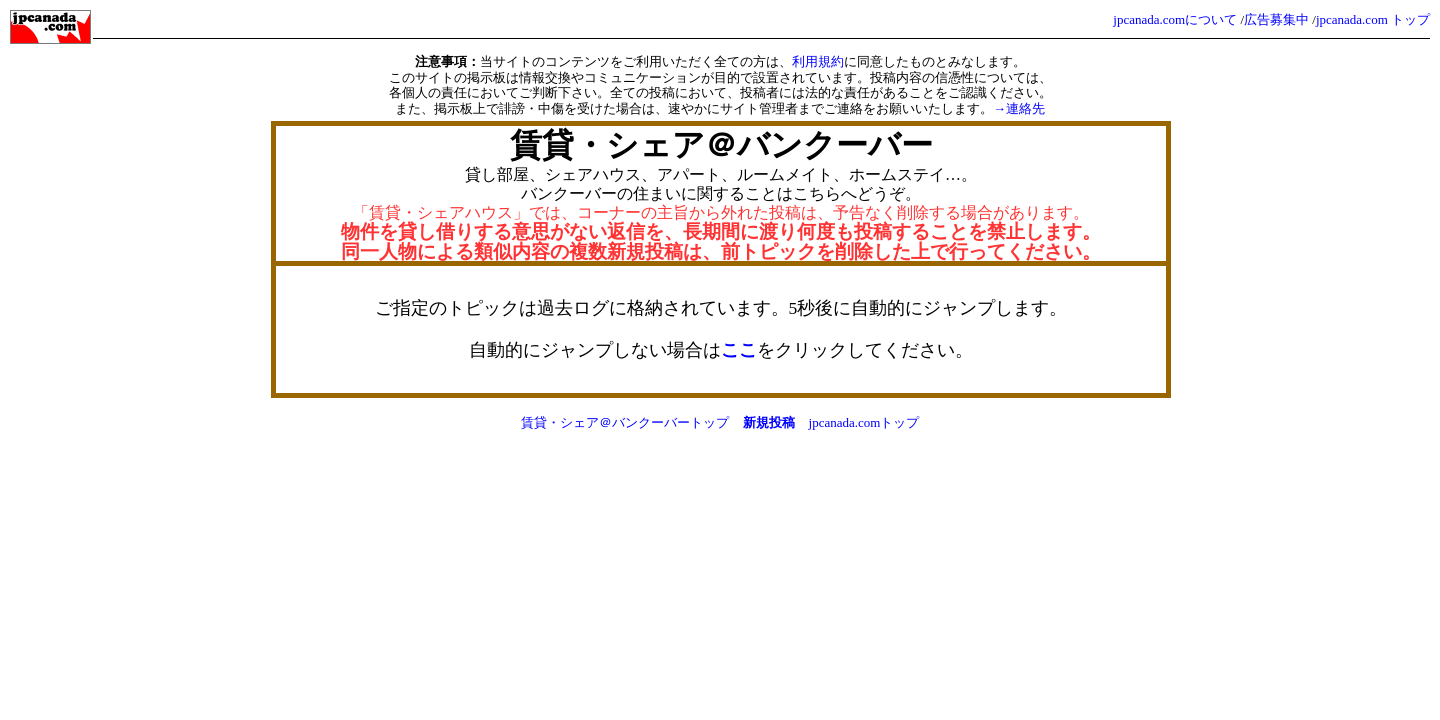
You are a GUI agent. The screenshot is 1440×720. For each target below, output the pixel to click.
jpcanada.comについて (1175, 19)
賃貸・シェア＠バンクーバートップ (625, 422)
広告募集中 (1276, 19)
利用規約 (818, 61)
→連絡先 (1019, 108)
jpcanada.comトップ (864, 422)
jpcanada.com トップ (1373, 19)
